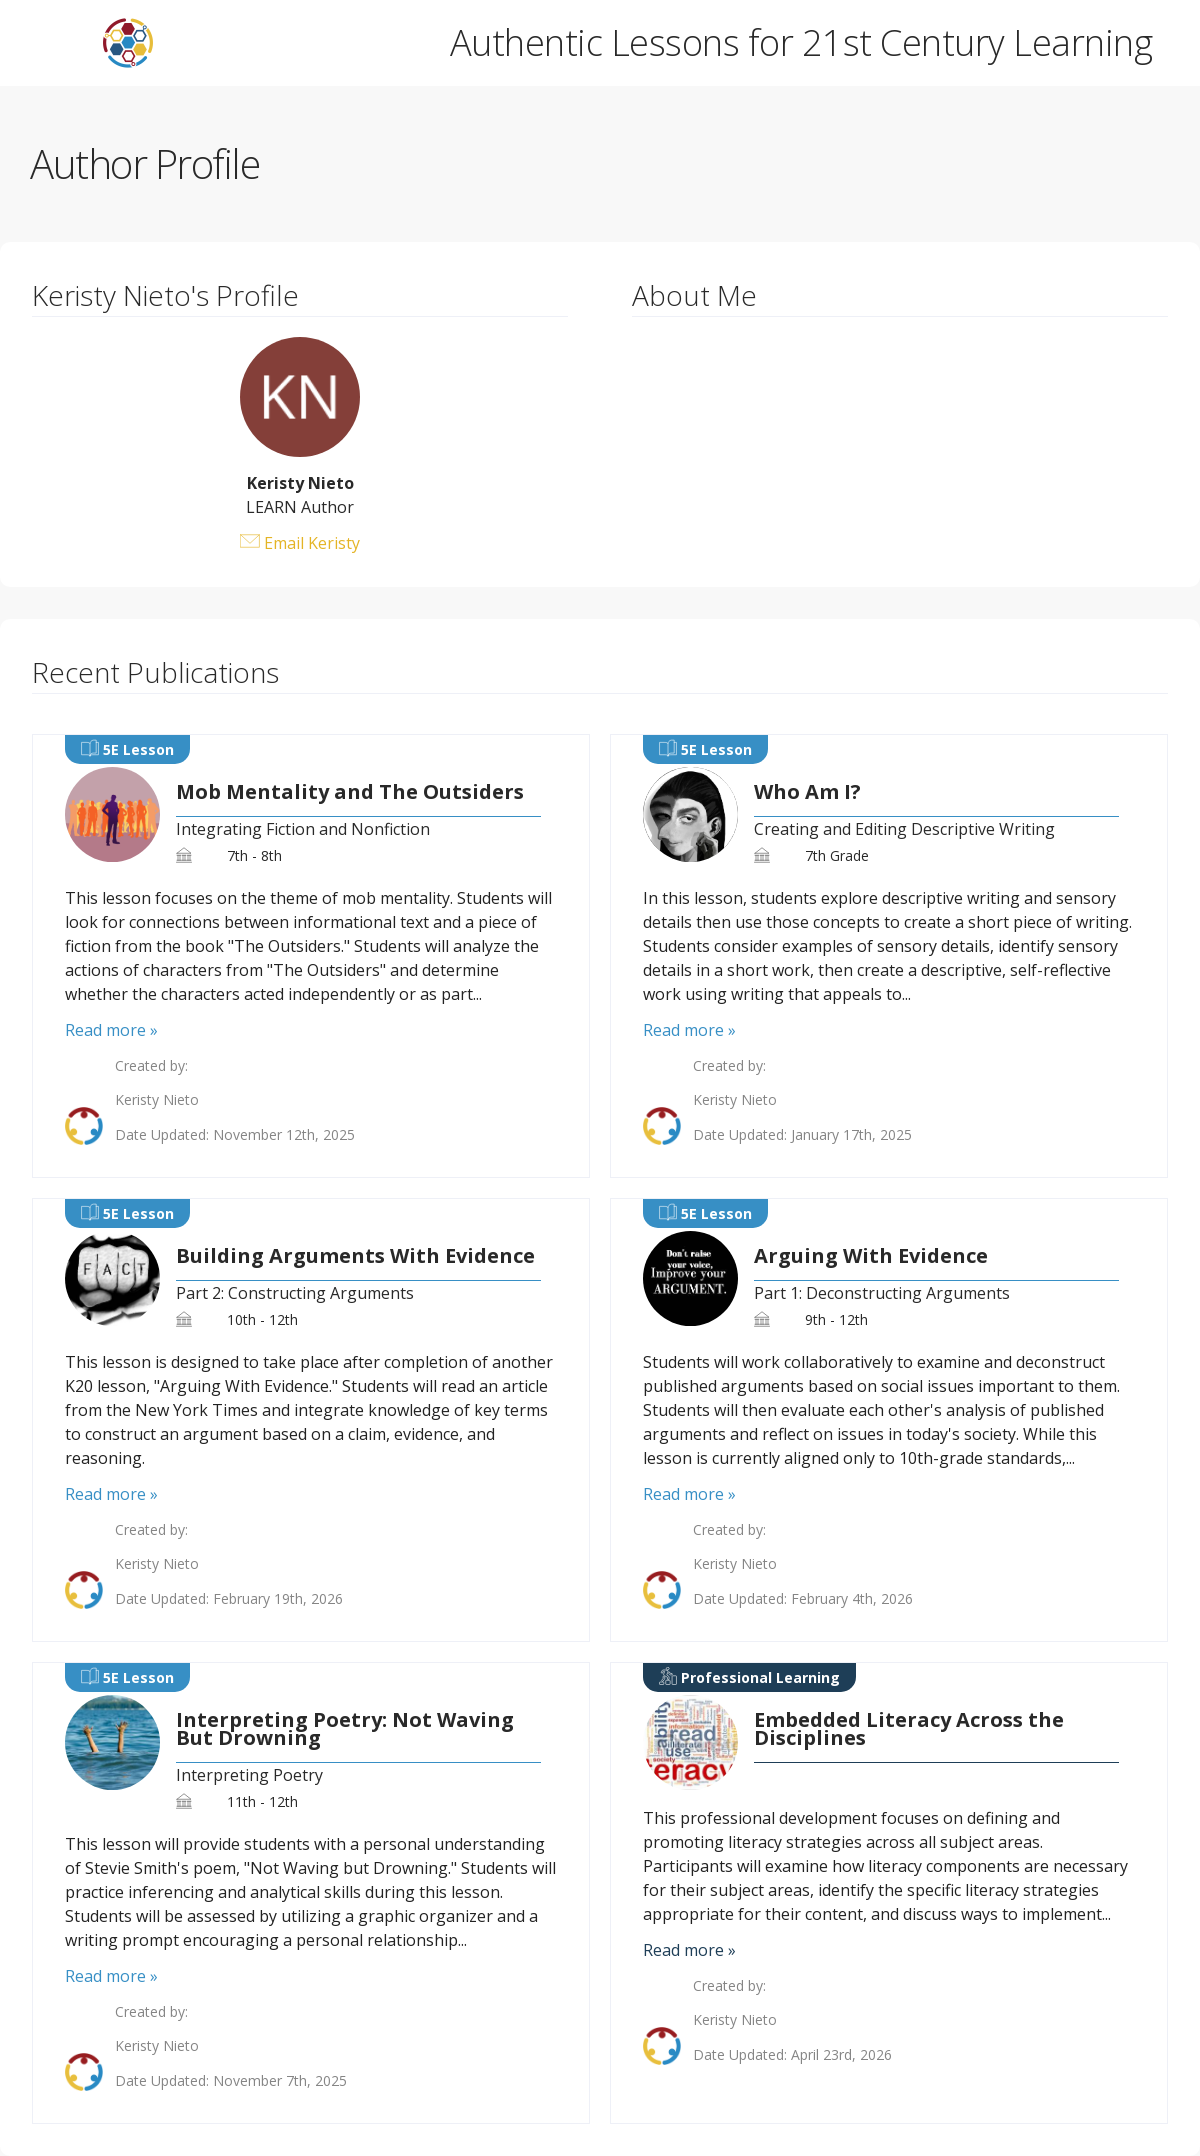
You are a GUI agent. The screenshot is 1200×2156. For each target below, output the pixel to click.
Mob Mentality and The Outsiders (350, 792)
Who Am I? (807, 792)
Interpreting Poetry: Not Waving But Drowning (345, 1729)
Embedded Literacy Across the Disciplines (909, 1729)
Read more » (111, 1030)
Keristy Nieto (157, 1100)
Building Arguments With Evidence (355, 1256)
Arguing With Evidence (871, 1256)
